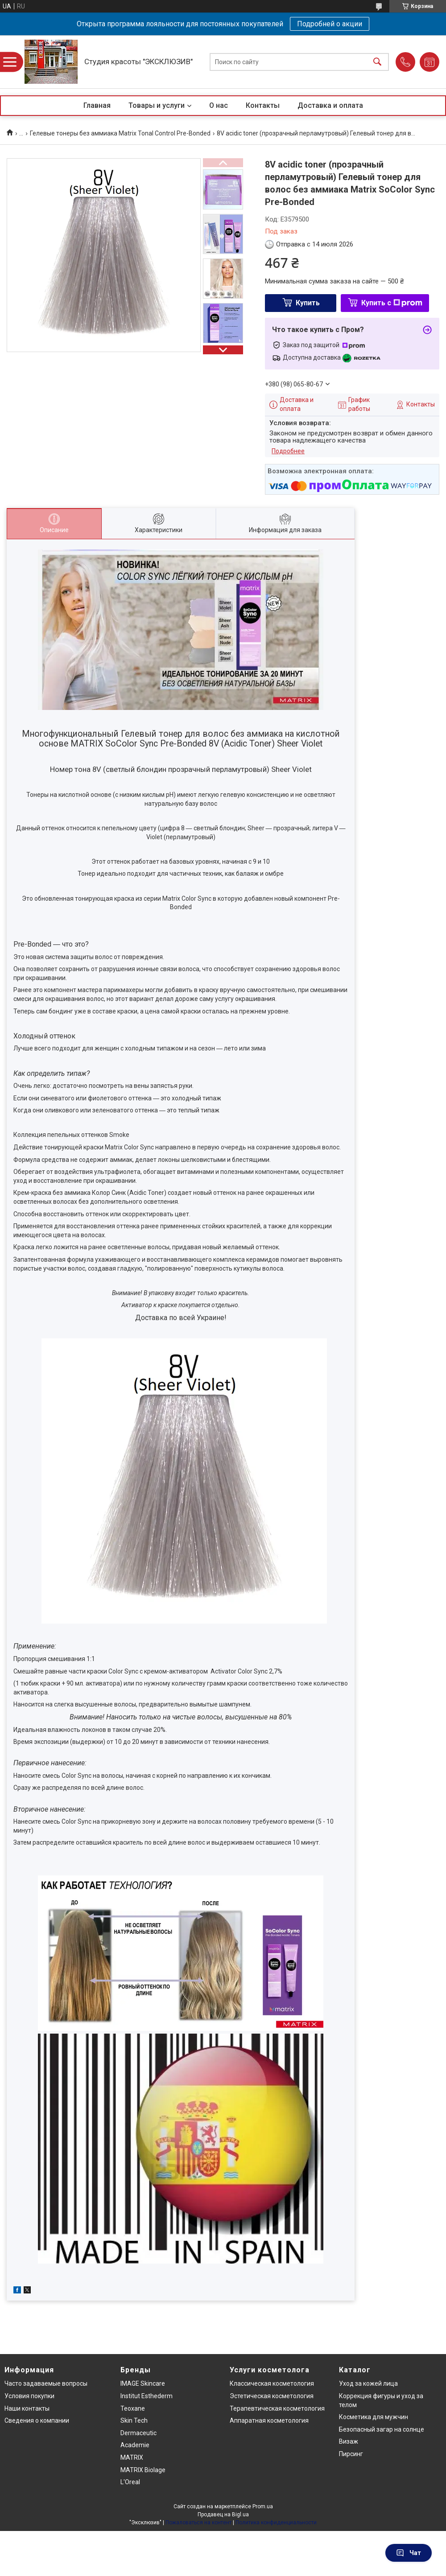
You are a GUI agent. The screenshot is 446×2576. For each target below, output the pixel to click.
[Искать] (377, 61)
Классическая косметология (272, 2383)
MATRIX (131, 2457)
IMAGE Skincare (142, 2383)
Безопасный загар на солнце (381, 2429)
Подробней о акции (329, 24)
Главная (97, 105)
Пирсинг (351, 2453)
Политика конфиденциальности (276, 2522)
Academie (134, 2445)
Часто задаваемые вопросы (45, 2383)
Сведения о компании (36, 2420)
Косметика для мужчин (373, 2416)
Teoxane (132, 2408)
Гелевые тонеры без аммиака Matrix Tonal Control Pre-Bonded (120, 133)
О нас (218, 105)
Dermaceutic (138, 2433)
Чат (408, 2553)
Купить (308, 303)
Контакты (263, 105)
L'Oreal (130, 2482)
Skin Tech (134, 2420)
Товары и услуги (156, 105)
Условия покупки (29, 2396)
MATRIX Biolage (142, 2469)
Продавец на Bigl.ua (223, 2514)
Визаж (348, 2441)
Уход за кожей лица (368, 2383)
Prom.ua (262, 2506)
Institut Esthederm (146, 2396)
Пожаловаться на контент (198, 2522)
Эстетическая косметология (272, 2396)
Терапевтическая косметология (277, 2408)
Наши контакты (27, 2408)
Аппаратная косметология (269, 2420)
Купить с (391, 303)
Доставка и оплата (330, 105)
